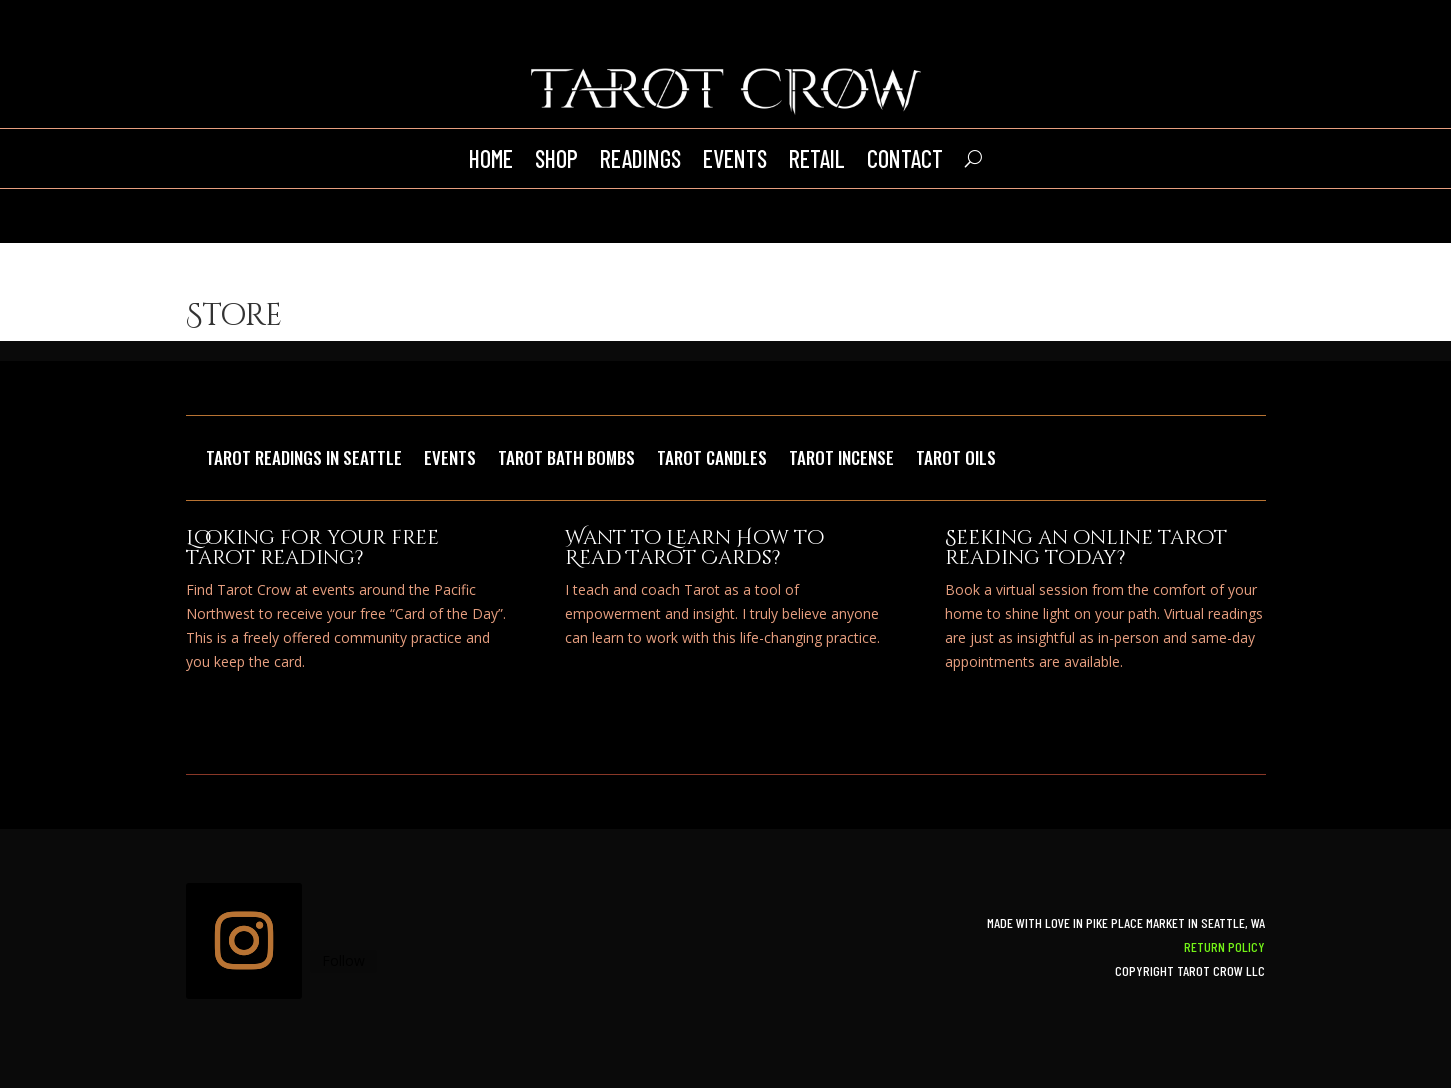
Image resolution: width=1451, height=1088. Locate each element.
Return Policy (1224, 946)
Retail (817, 158)
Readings (640, 158)
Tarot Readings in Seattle (304, 460)
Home (491, 158)
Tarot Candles (712, 460)
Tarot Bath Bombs (566, 460)
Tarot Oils (956, 460)
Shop (556, 158)
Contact (905, 158)
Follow (343, 960)
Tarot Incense (841, 460)
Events (735, 158)
